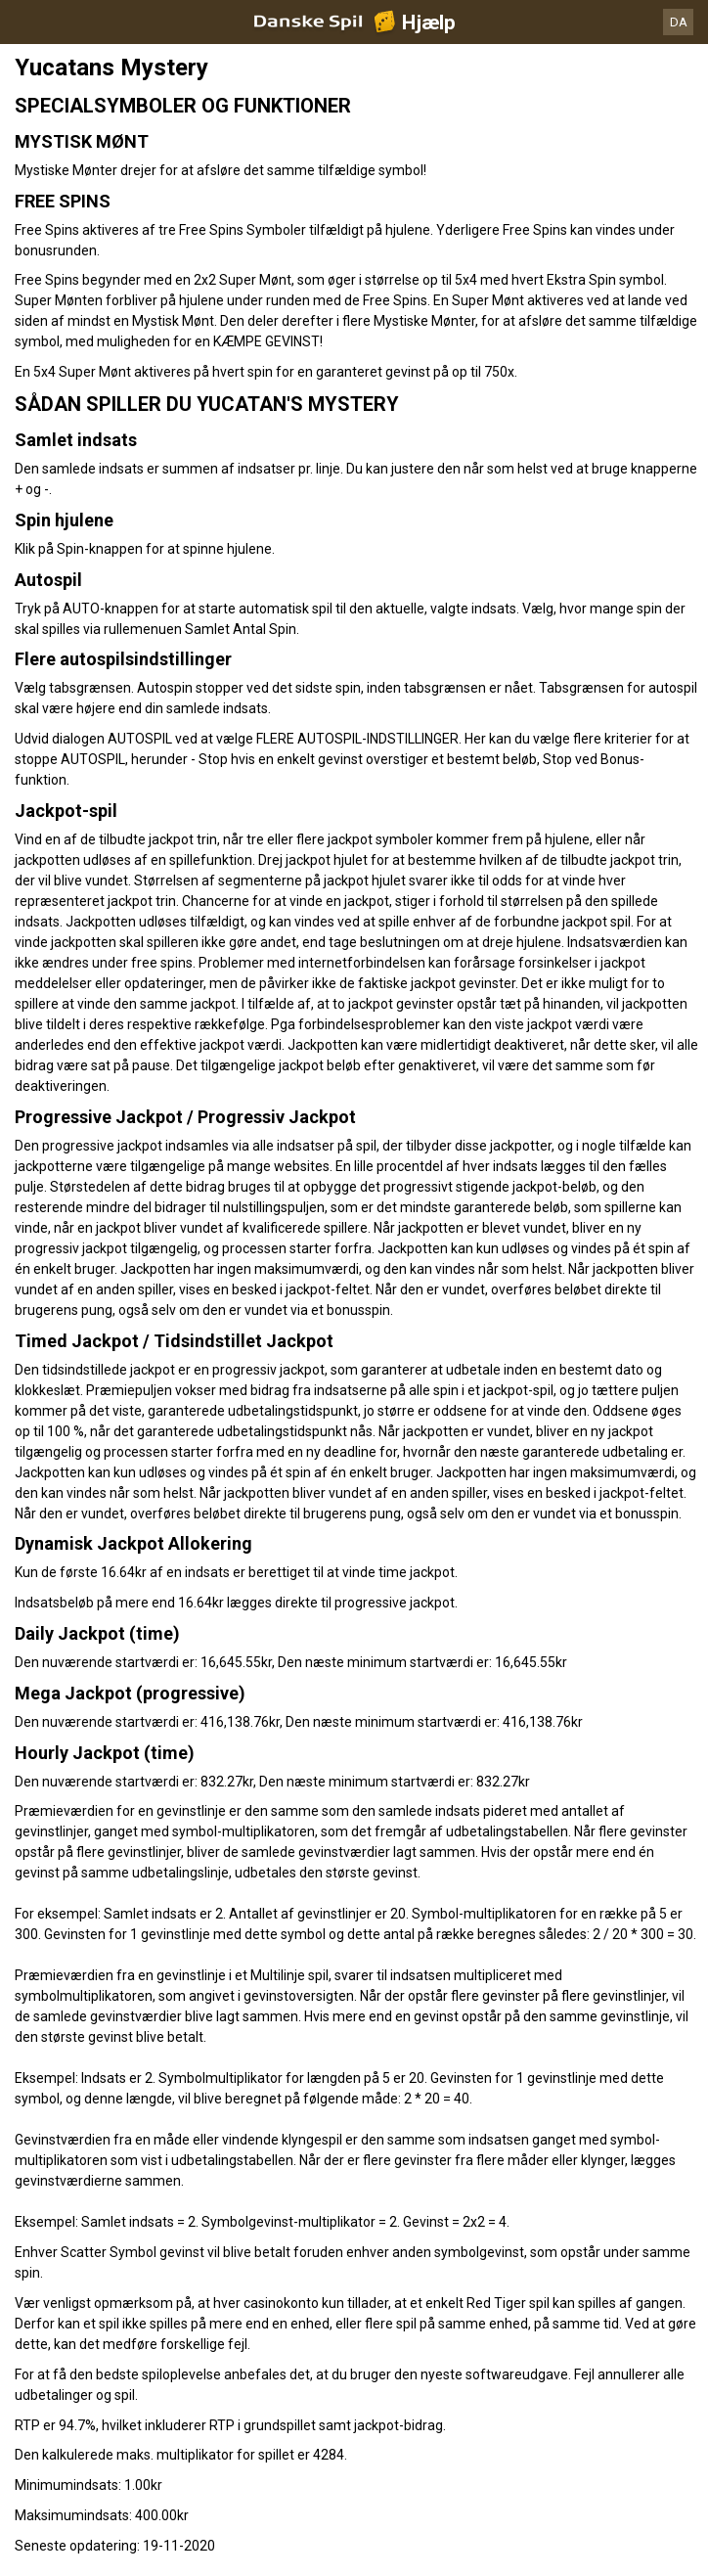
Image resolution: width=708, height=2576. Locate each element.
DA (678, 22)
